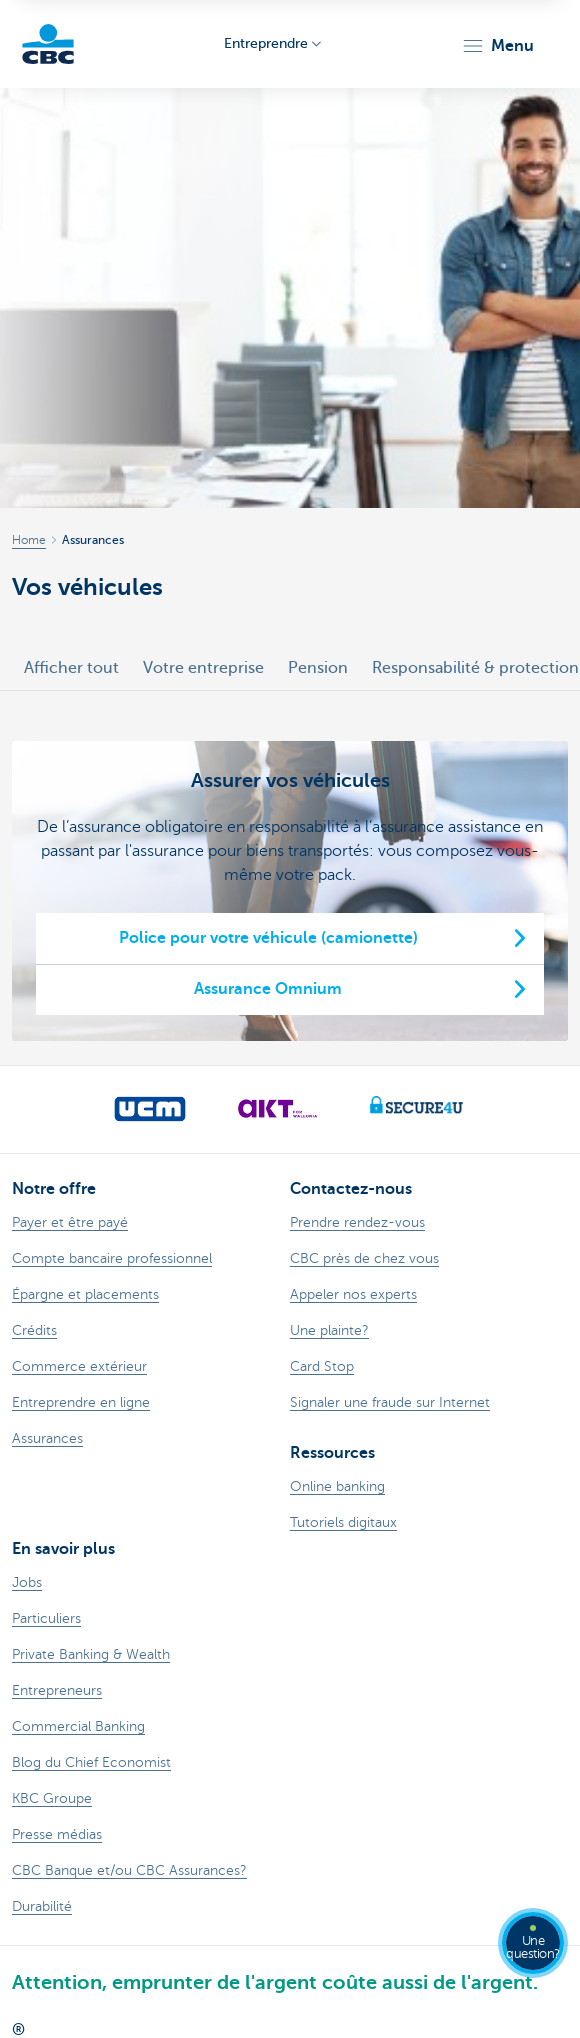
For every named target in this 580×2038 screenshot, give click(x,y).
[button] (497, 46)
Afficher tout (71, 668)
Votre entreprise (203, 668)
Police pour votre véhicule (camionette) (268, 938)
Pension (318, 668)
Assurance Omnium (268, 989)
